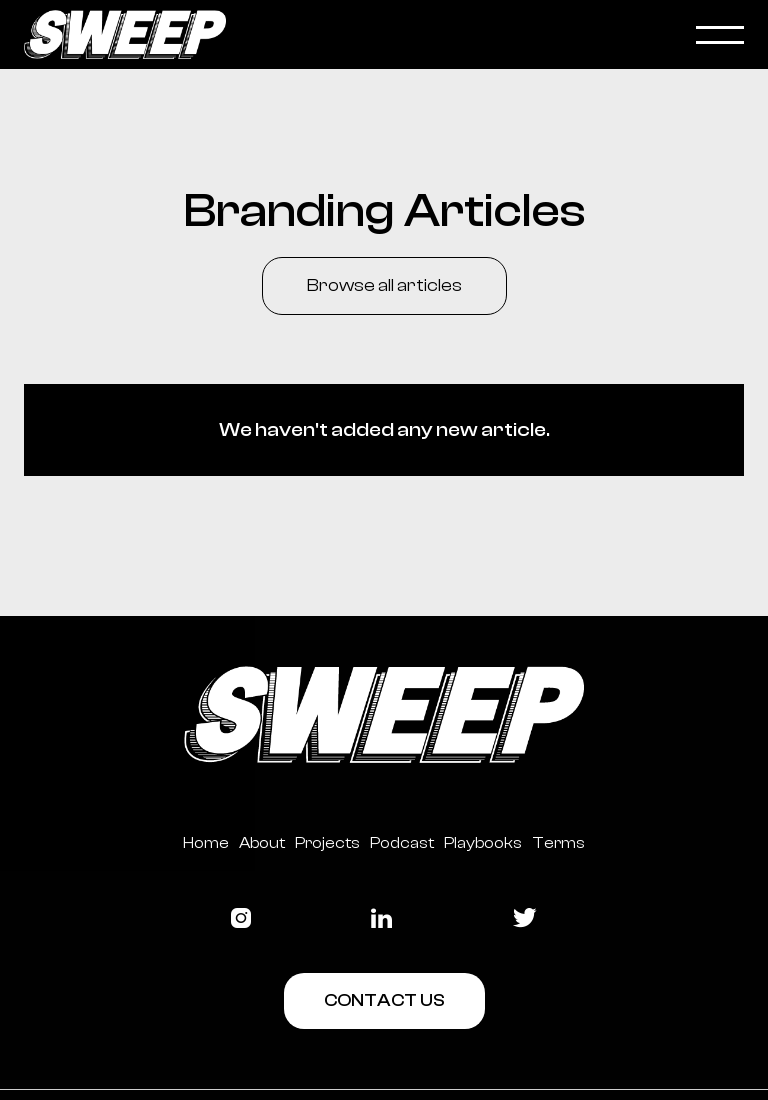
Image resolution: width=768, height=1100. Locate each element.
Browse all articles (384, 285)
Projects (327, 843)
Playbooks (483, 843)
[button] (720, 35)
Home (206, 843)
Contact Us (384, 1000)
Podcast (402, 843)
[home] (360, 34)
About (262, 843)
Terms (558, 843)
